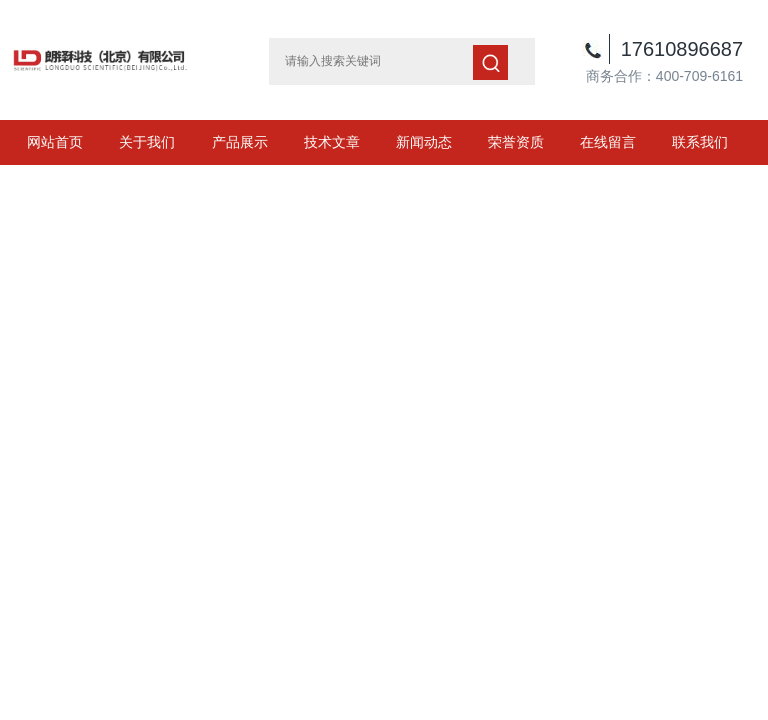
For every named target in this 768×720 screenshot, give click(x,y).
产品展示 (240, 142)
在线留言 (608, 142)
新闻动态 (424, 142)
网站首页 (55, 142)
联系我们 (700, 142)
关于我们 (147, 142)
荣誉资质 (516, 142)
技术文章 (332, 142)
